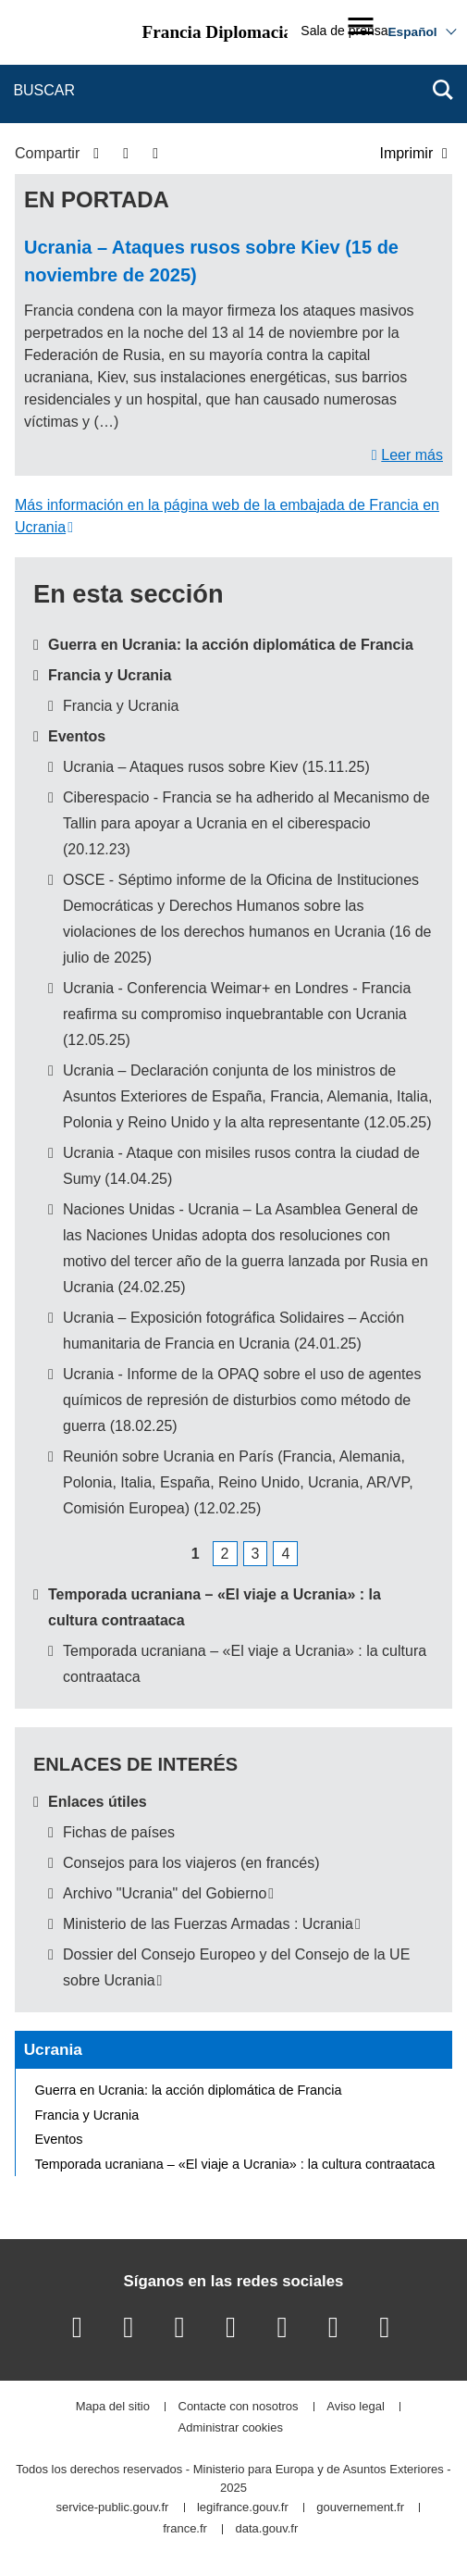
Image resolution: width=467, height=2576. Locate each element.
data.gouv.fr (267, 2529)
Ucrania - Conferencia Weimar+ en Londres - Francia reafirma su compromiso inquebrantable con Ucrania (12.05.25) (237, 1014)
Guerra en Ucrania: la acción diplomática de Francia (230, 645)
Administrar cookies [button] (230, 2428)
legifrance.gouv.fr (243, 2508)
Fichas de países (119, 1832)
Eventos (76, 736)
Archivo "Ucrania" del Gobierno (164, 1893)
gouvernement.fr (360, 2508)
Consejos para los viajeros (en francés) (191, 1863)
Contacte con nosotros (238, 2407)
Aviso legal (355, 2407)
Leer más (412, 455)
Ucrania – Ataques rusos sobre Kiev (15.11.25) (216, 767)
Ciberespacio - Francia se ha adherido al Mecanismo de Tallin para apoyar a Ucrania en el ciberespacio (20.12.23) (246, 823)
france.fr (185, 2529)
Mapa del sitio (113, 2407)
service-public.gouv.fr (111, 2508)
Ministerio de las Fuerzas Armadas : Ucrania (208, 1924)
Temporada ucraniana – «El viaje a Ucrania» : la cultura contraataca (235, 2164)
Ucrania (53, 2049)
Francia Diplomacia (217, 32)
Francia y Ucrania (109, 675)
